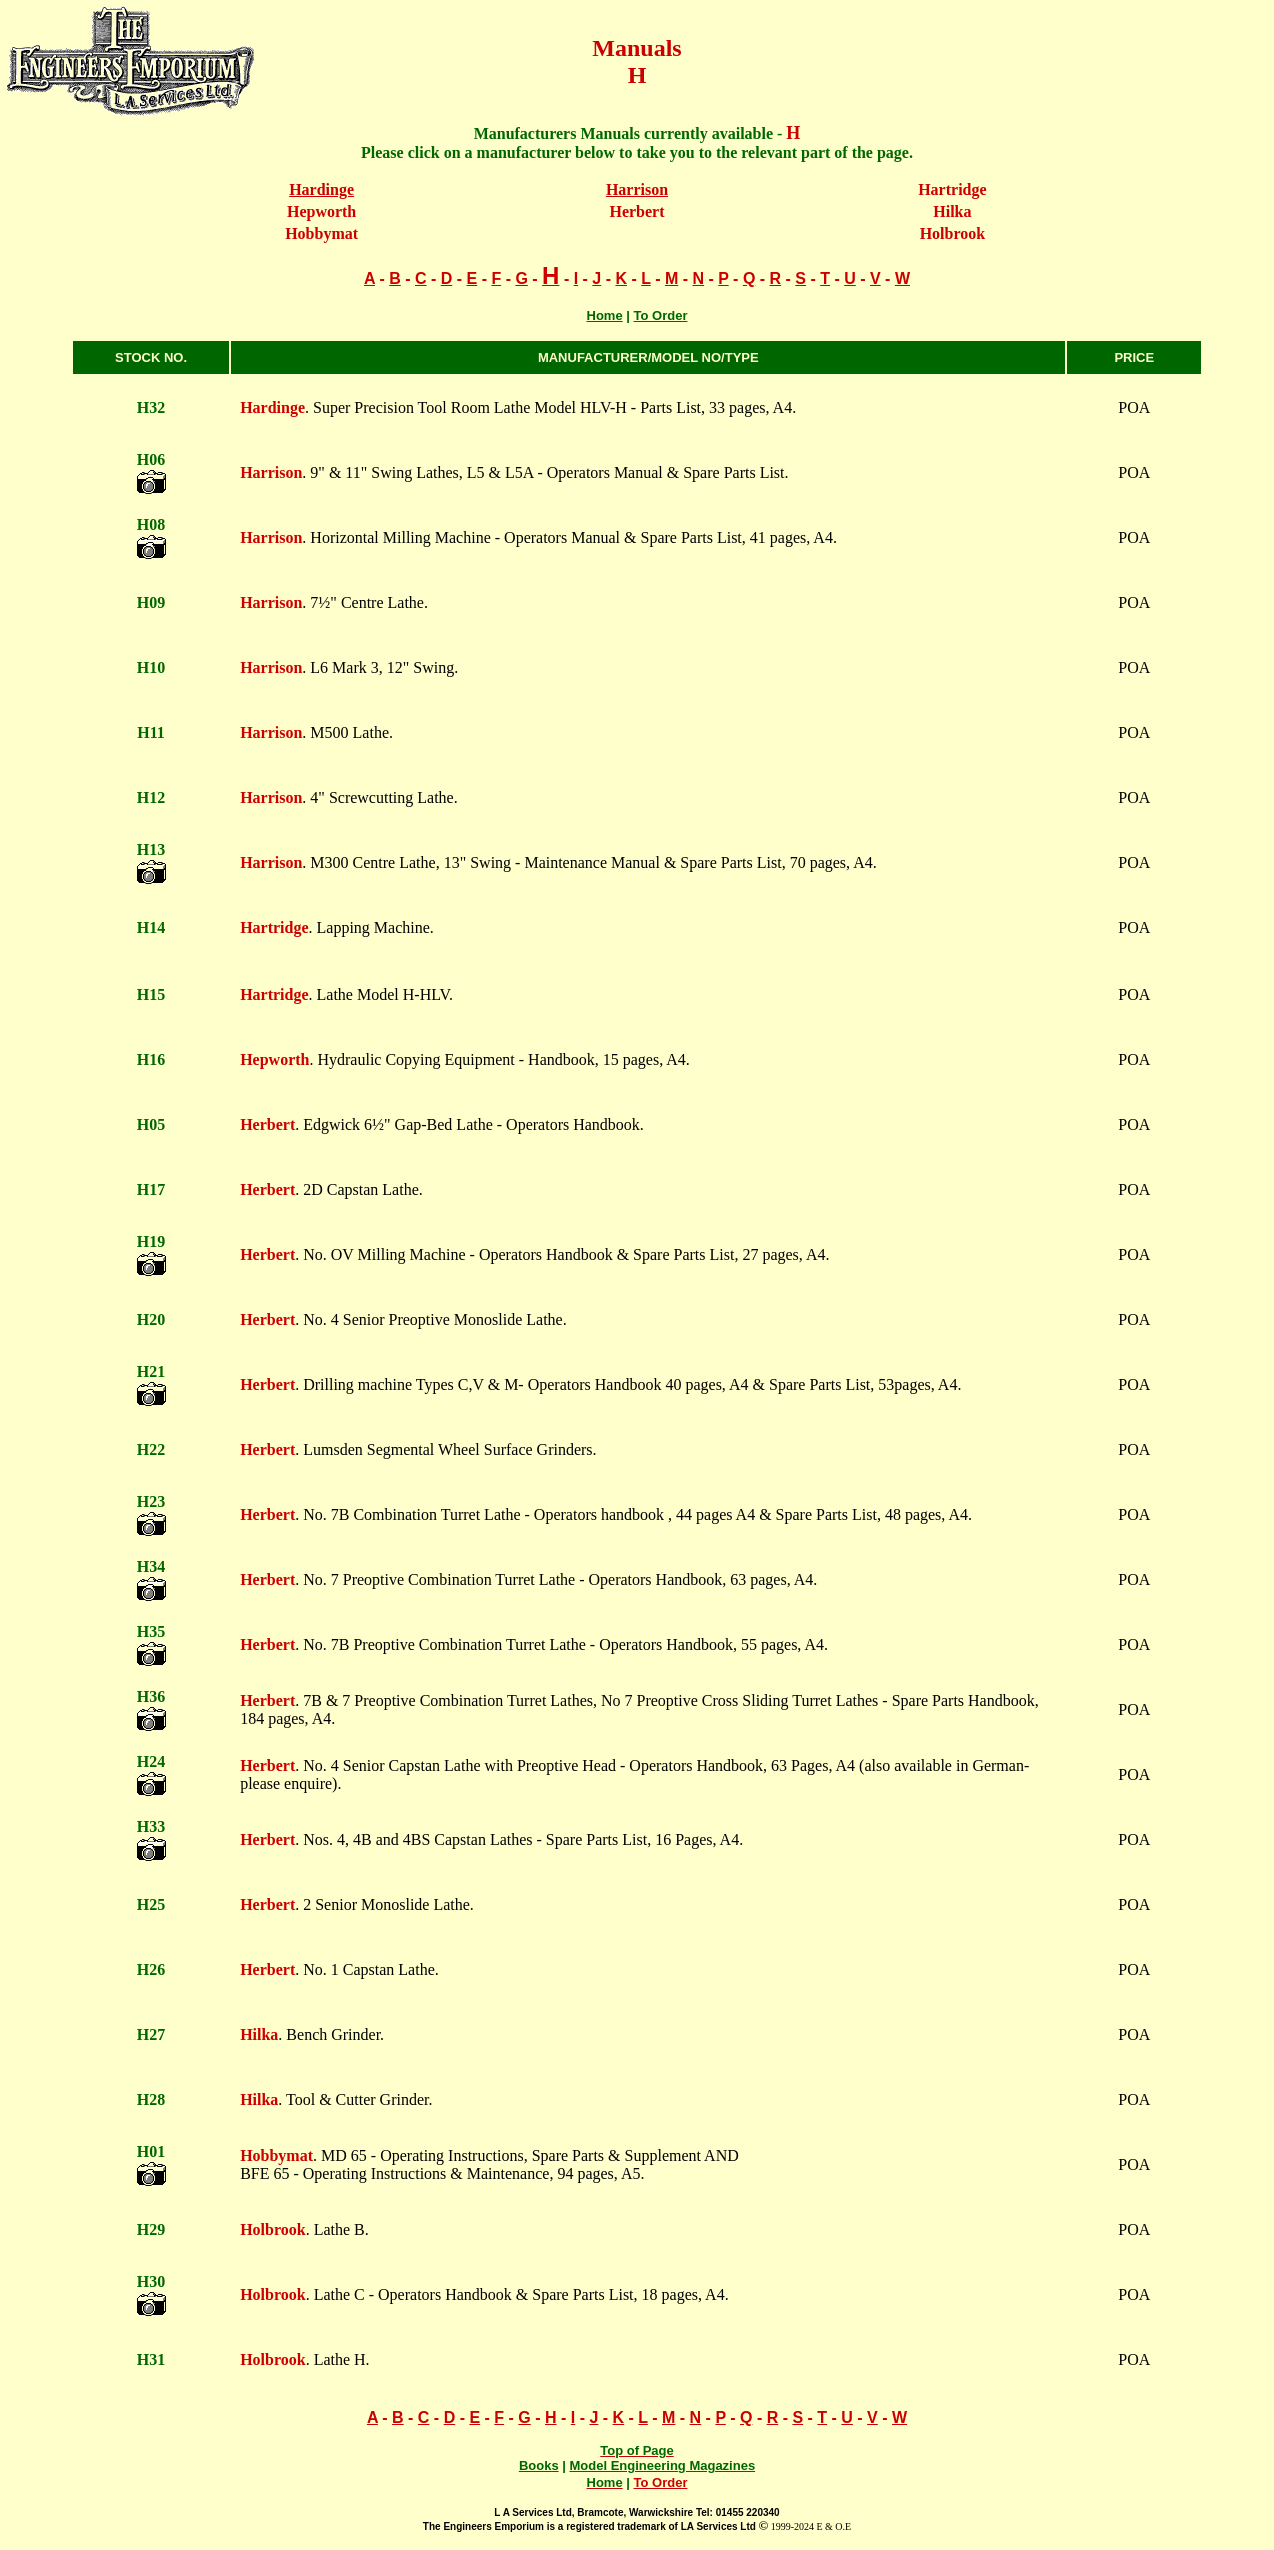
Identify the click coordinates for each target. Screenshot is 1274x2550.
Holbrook (953, 233)
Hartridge (952, 189)
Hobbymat (321, 233)
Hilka (952, 211)
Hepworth (321, 211)
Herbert (636, 211)
